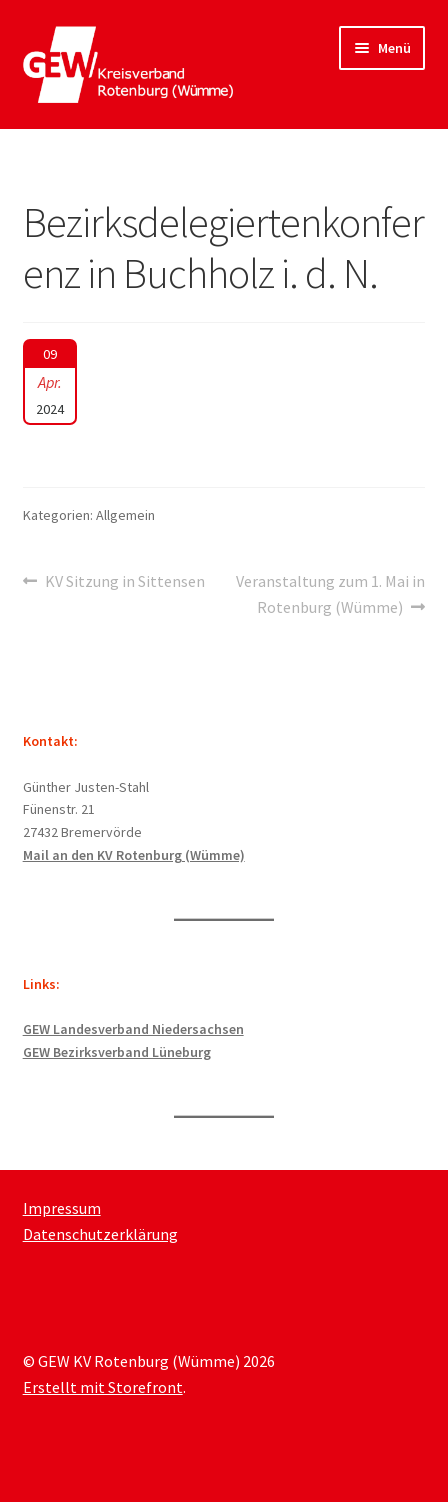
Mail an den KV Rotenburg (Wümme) (134, 855)
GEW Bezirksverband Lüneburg (117, 1052)
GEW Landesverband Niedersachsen (133, 1029)
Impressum (62, 1208)
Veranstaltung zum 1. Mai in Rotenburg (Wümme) (330, 593)
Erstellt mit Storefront (103, 1387)
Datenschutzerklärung (100, 1234)
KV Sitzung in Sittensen (124, 582)
